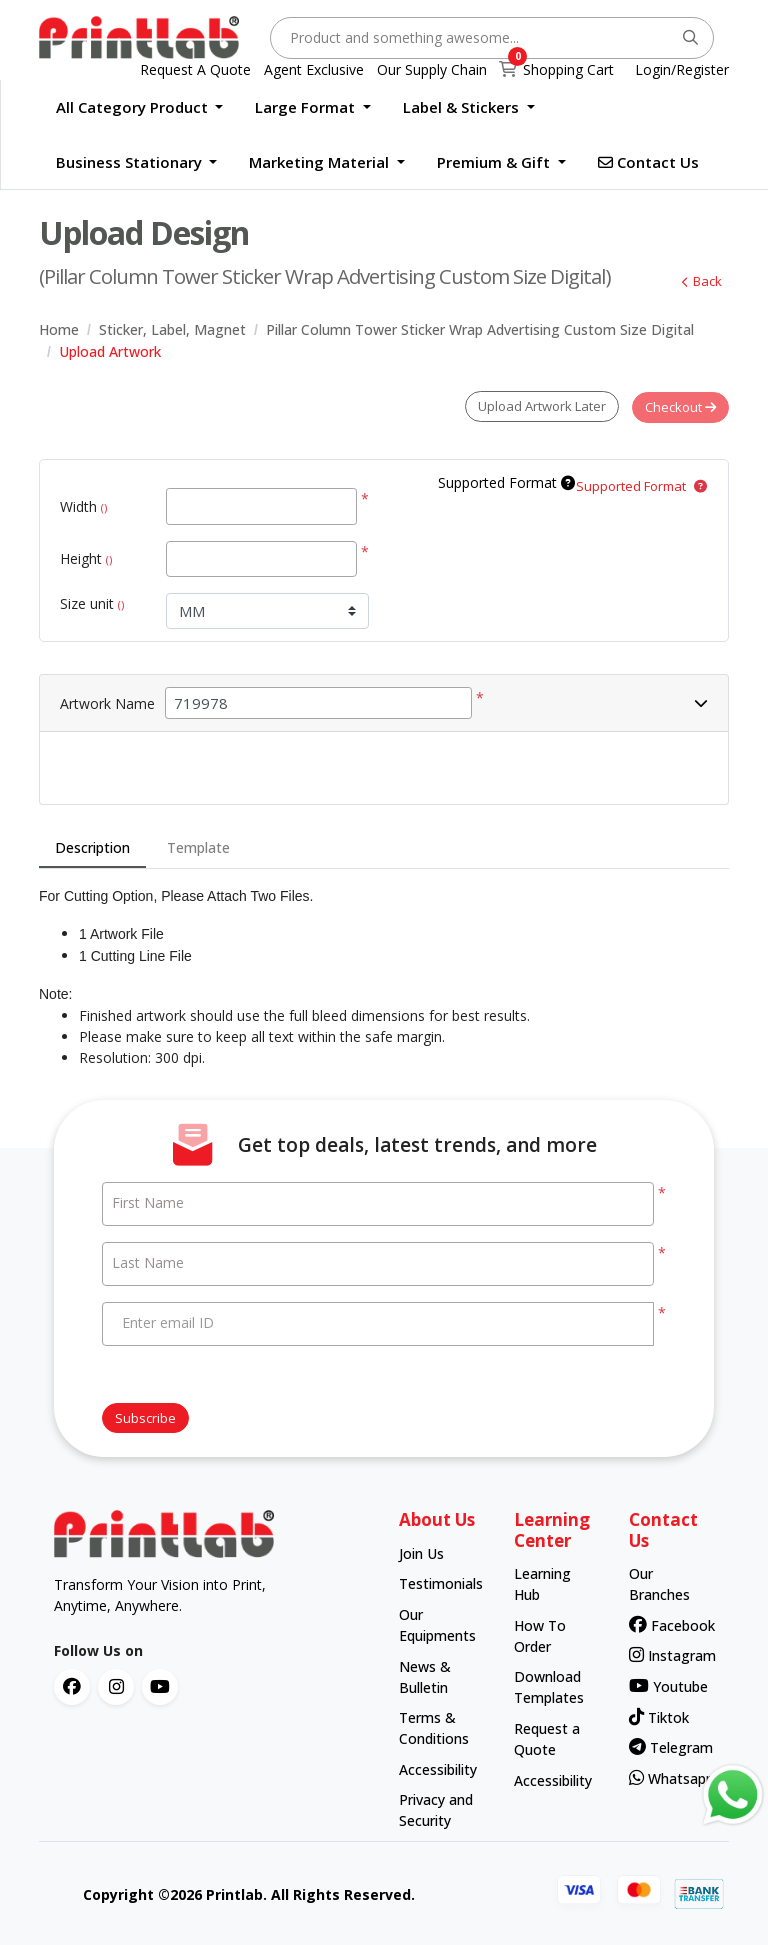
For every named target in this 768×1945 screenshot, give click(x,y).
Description (92, 846)
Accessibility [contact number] (437, 1767)
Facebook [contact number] (667, 1623)
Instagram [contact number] (667, 1654)
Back (699, 281)
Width (83, 505)
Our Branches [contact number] (659, 1583)
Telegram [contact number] (667, 1746)
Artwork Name (107, 701)
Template (198, 846)
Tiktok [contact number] (659, 1715)
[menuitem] (140, 107)
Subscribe (145, 1416)
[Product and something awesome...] (492, 38)
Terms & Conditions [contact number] (434, 1727)
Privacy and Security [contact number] (436, 1809)
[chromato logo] (211, 1533)
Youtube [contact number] (667, 1684)
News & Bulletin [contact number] (425, 1675)
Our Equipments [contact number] (437, 1623)
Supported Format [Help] (506, 481)
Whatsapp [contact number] (667, 1776)
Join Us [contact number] (421, 1551)
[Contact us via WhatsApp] (733, 1795)
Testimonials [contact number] (437, 1582)
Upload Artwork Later (539, 406)
